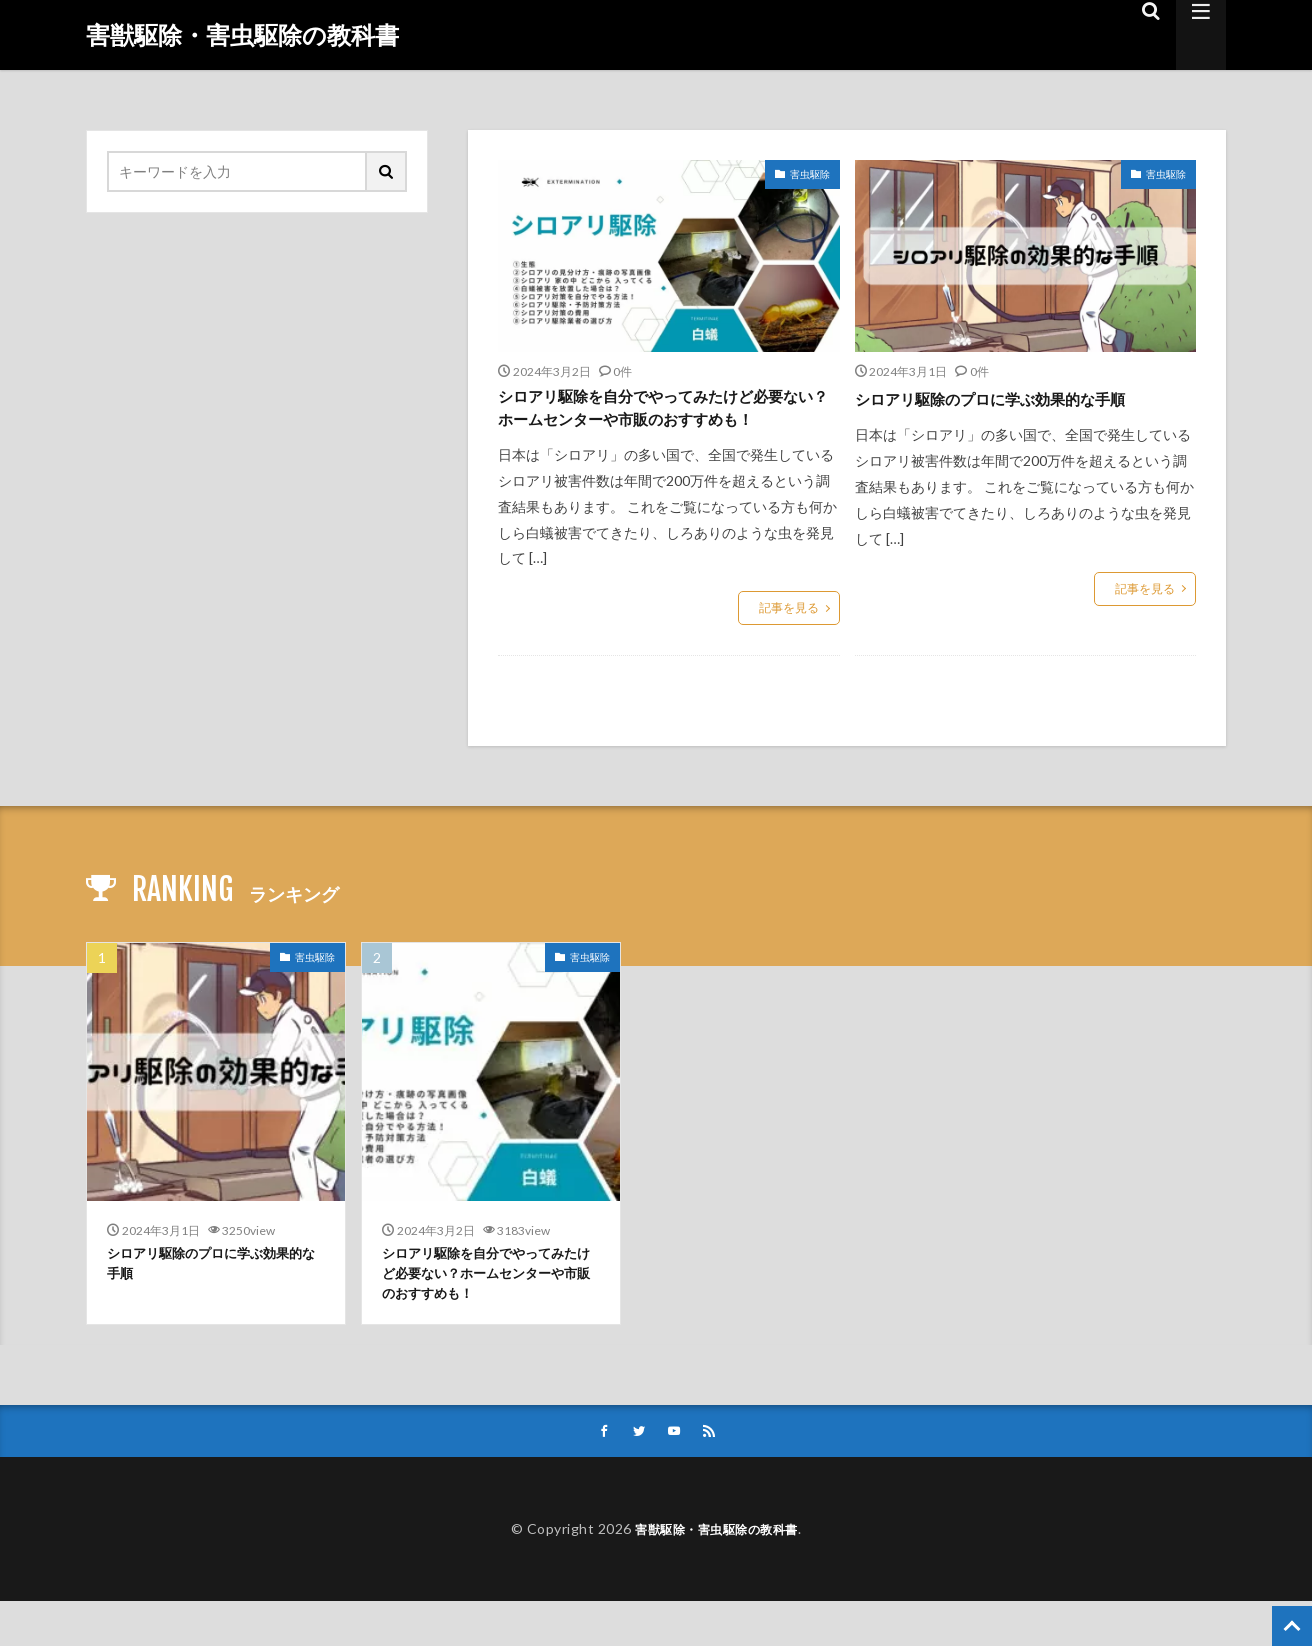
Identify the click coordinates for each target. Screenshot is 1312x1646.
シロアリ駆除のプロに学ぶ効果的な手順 (1017, 398)
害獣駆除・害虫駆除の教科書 (242, 35)
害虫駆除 (810, 174)
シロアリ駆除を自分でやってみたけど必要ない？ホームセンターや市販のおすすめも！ (660, 425)
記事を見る (789, 642)
